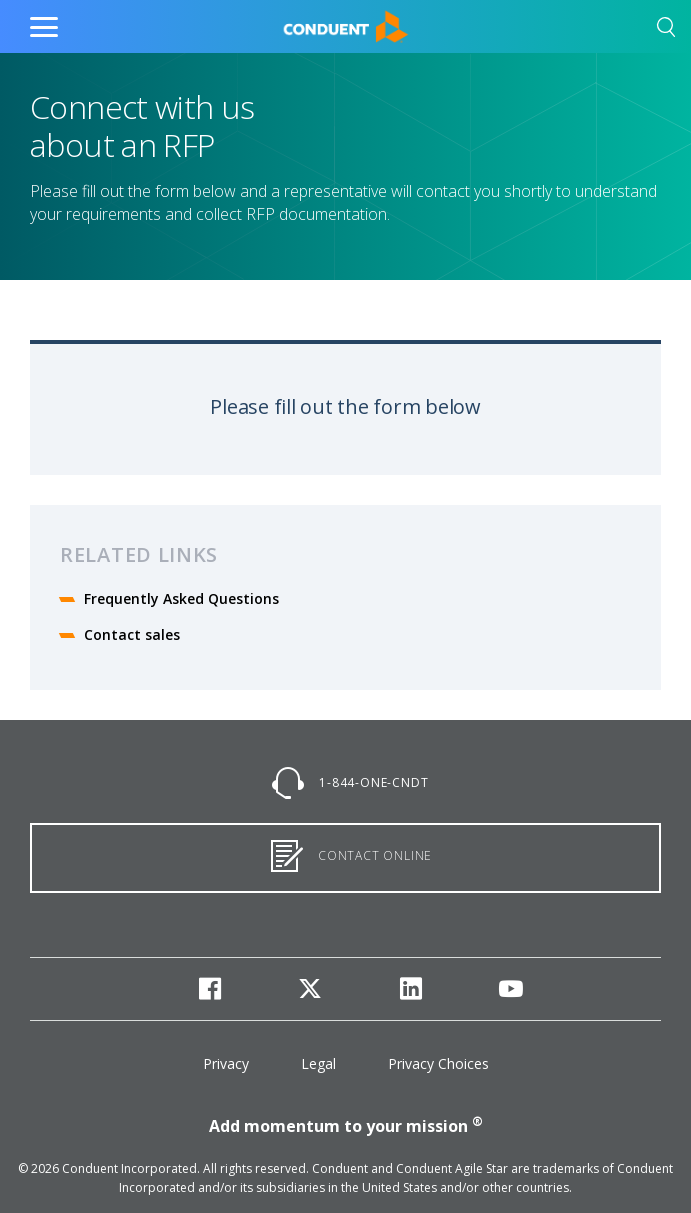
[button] (666, 30)
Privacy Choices (438, 1063)
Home (303, 22)
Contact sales (132, 634)
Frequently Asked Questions (181, 598)
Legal (318, 1063)
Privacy (226, 1063)
